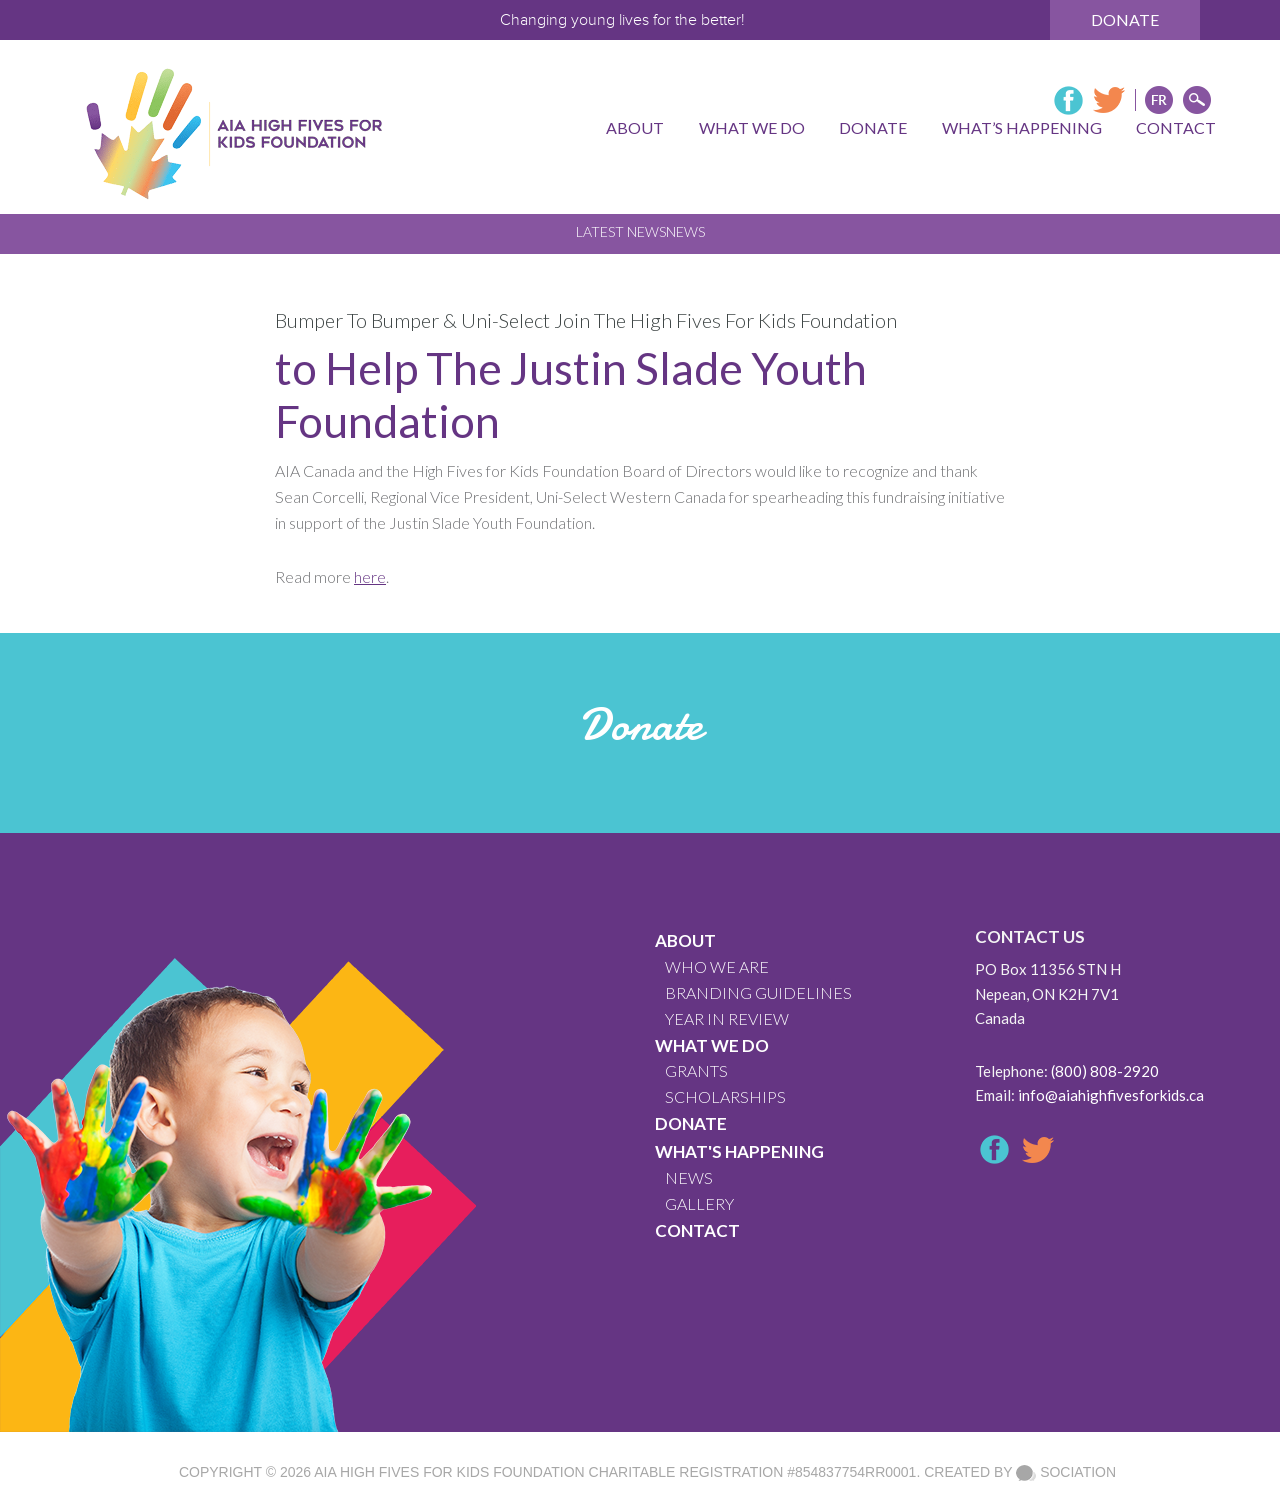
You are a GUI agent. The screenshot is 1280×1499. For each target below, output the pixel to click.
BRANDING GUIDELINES (758, 992)
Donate (1125, 19)
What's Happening (739, 1151)
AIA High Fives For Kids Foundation (449, 1472)
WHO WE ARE (717, 966)
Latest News (621, 231)
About (685, 940)
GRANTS (696, 1070)
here (370, 576)
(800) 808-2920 (1105, 1071)
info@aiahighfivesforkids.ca (1111, 1095)
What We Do (712, 1045)
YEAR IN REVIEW (727, 1018)
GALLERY (699, 1203)
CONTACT (697, 1230)
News (685, 231)
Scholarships (725, 1096)
